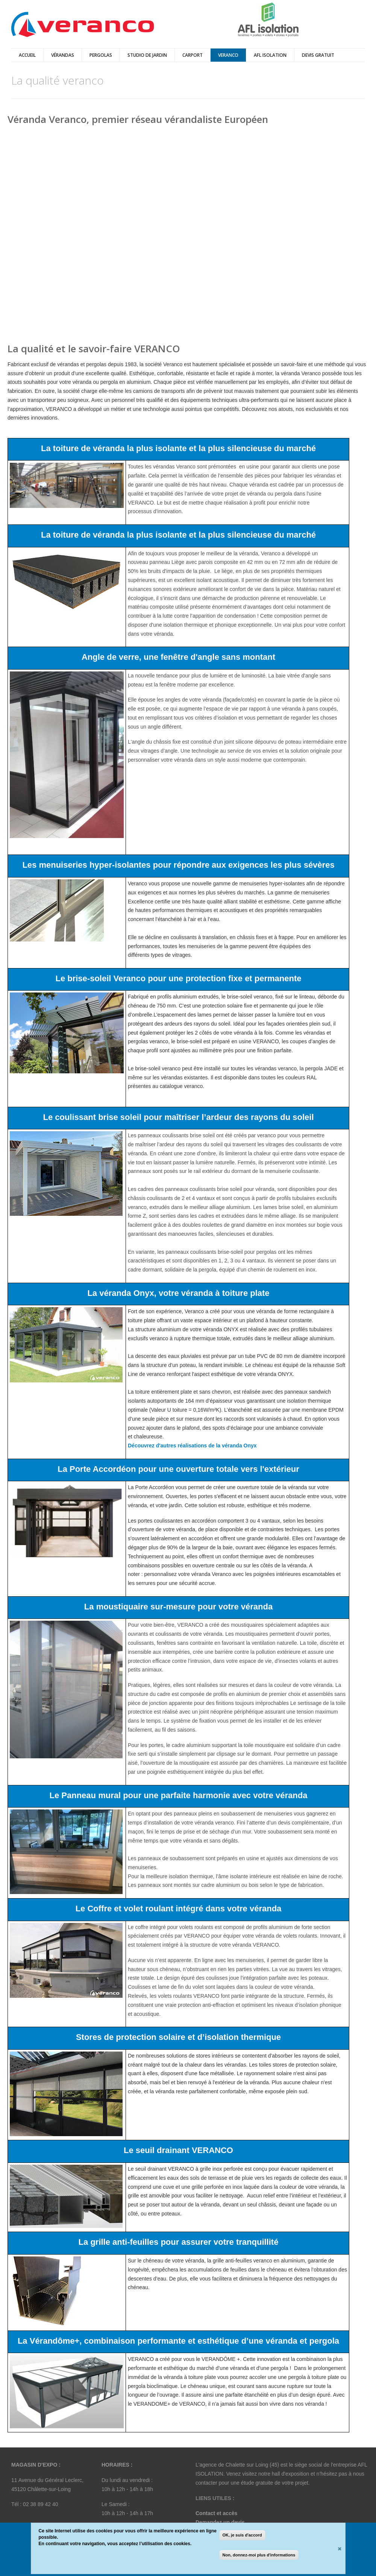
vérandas (62, 55)
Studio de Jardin (147, 55)
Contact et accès (216, 2513)
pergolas (100, 55)
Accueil (27, 55)
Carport (192, 55)
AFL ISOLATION (270, 55)
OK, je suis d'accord (242, 2535)
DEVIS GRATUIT (318, 55)
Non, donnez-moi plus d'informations (259, 2555)
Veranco (228, 55)
